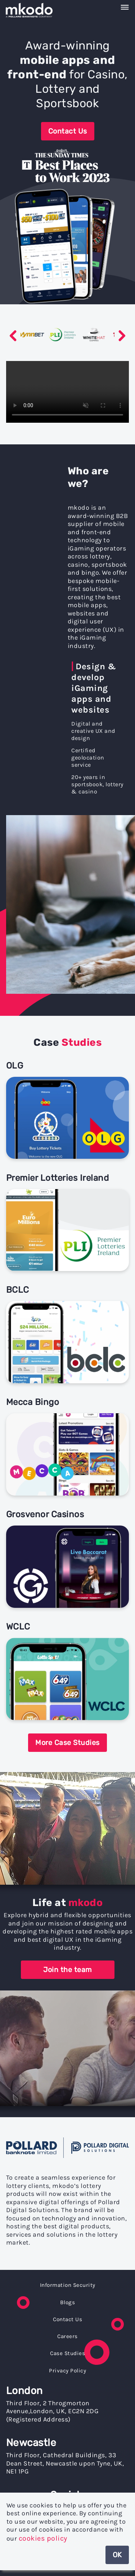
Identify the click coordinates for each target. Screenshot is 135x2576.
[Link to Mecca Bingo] (67, 1447)
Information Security (67, 2285)
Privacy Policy (67, 2370)
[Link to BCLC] (67, 1334)
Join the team (67, 1970)
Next (121, 335)
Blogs (67, 2302)
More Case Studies (67, 1743)
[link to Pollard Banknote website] (67, 2148)
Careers (67, 2336)
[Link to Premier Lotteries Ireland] (67, 1222)
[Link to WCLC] (67, 1671)
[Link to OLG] (67, 1110)
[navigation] (67, 8)
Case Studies (67, 2353)
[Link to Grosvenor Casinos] (67, 1559)
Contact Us (67, 131)
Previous (13, 335)
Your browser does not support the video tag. (67, 392)
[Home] (36, 10)
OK (117, 2555)
